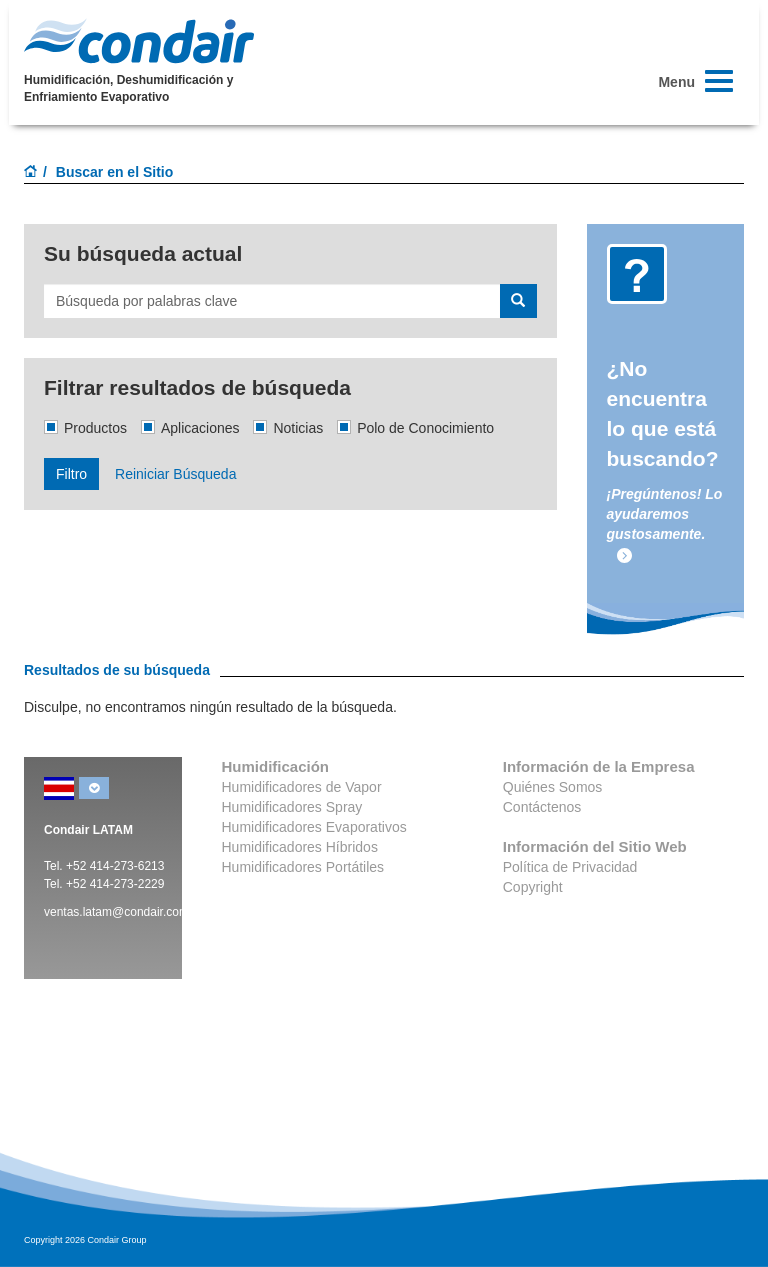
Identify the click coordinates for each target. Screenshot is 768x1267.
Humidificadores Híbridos (300, 847)
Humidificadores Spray (292, 807)
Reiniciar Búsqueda (175, 474)
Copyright (533, 887)
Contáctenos (542, 807)
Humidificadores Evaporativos (314, 827)
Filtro (71, 474)
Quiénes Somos (553, 787)
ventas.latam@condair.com (116, 912)
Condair (139, 41)
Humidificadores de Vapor (302, 787)
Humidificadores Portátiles (303, 867)
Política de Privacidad (570, 867)
